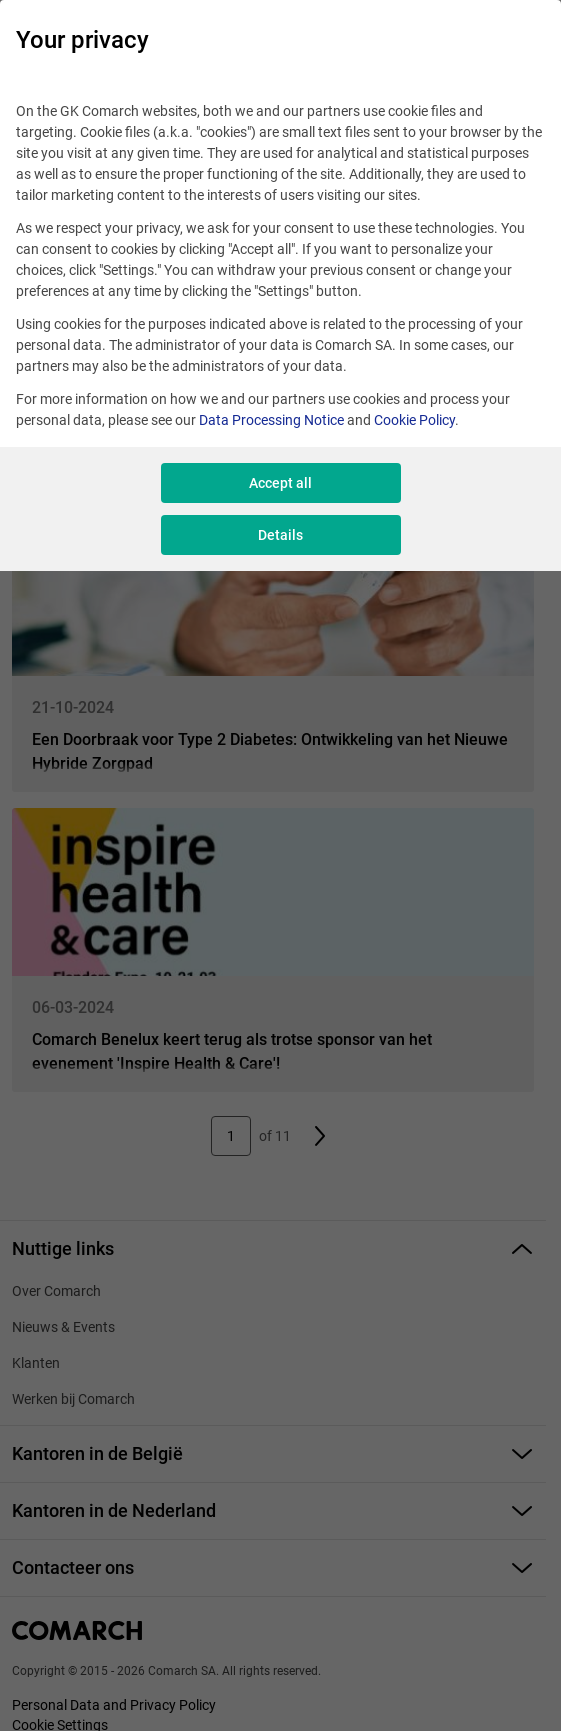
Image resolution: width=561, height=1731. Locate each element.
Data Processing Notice (271, 420)
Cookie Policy (414, 420)
